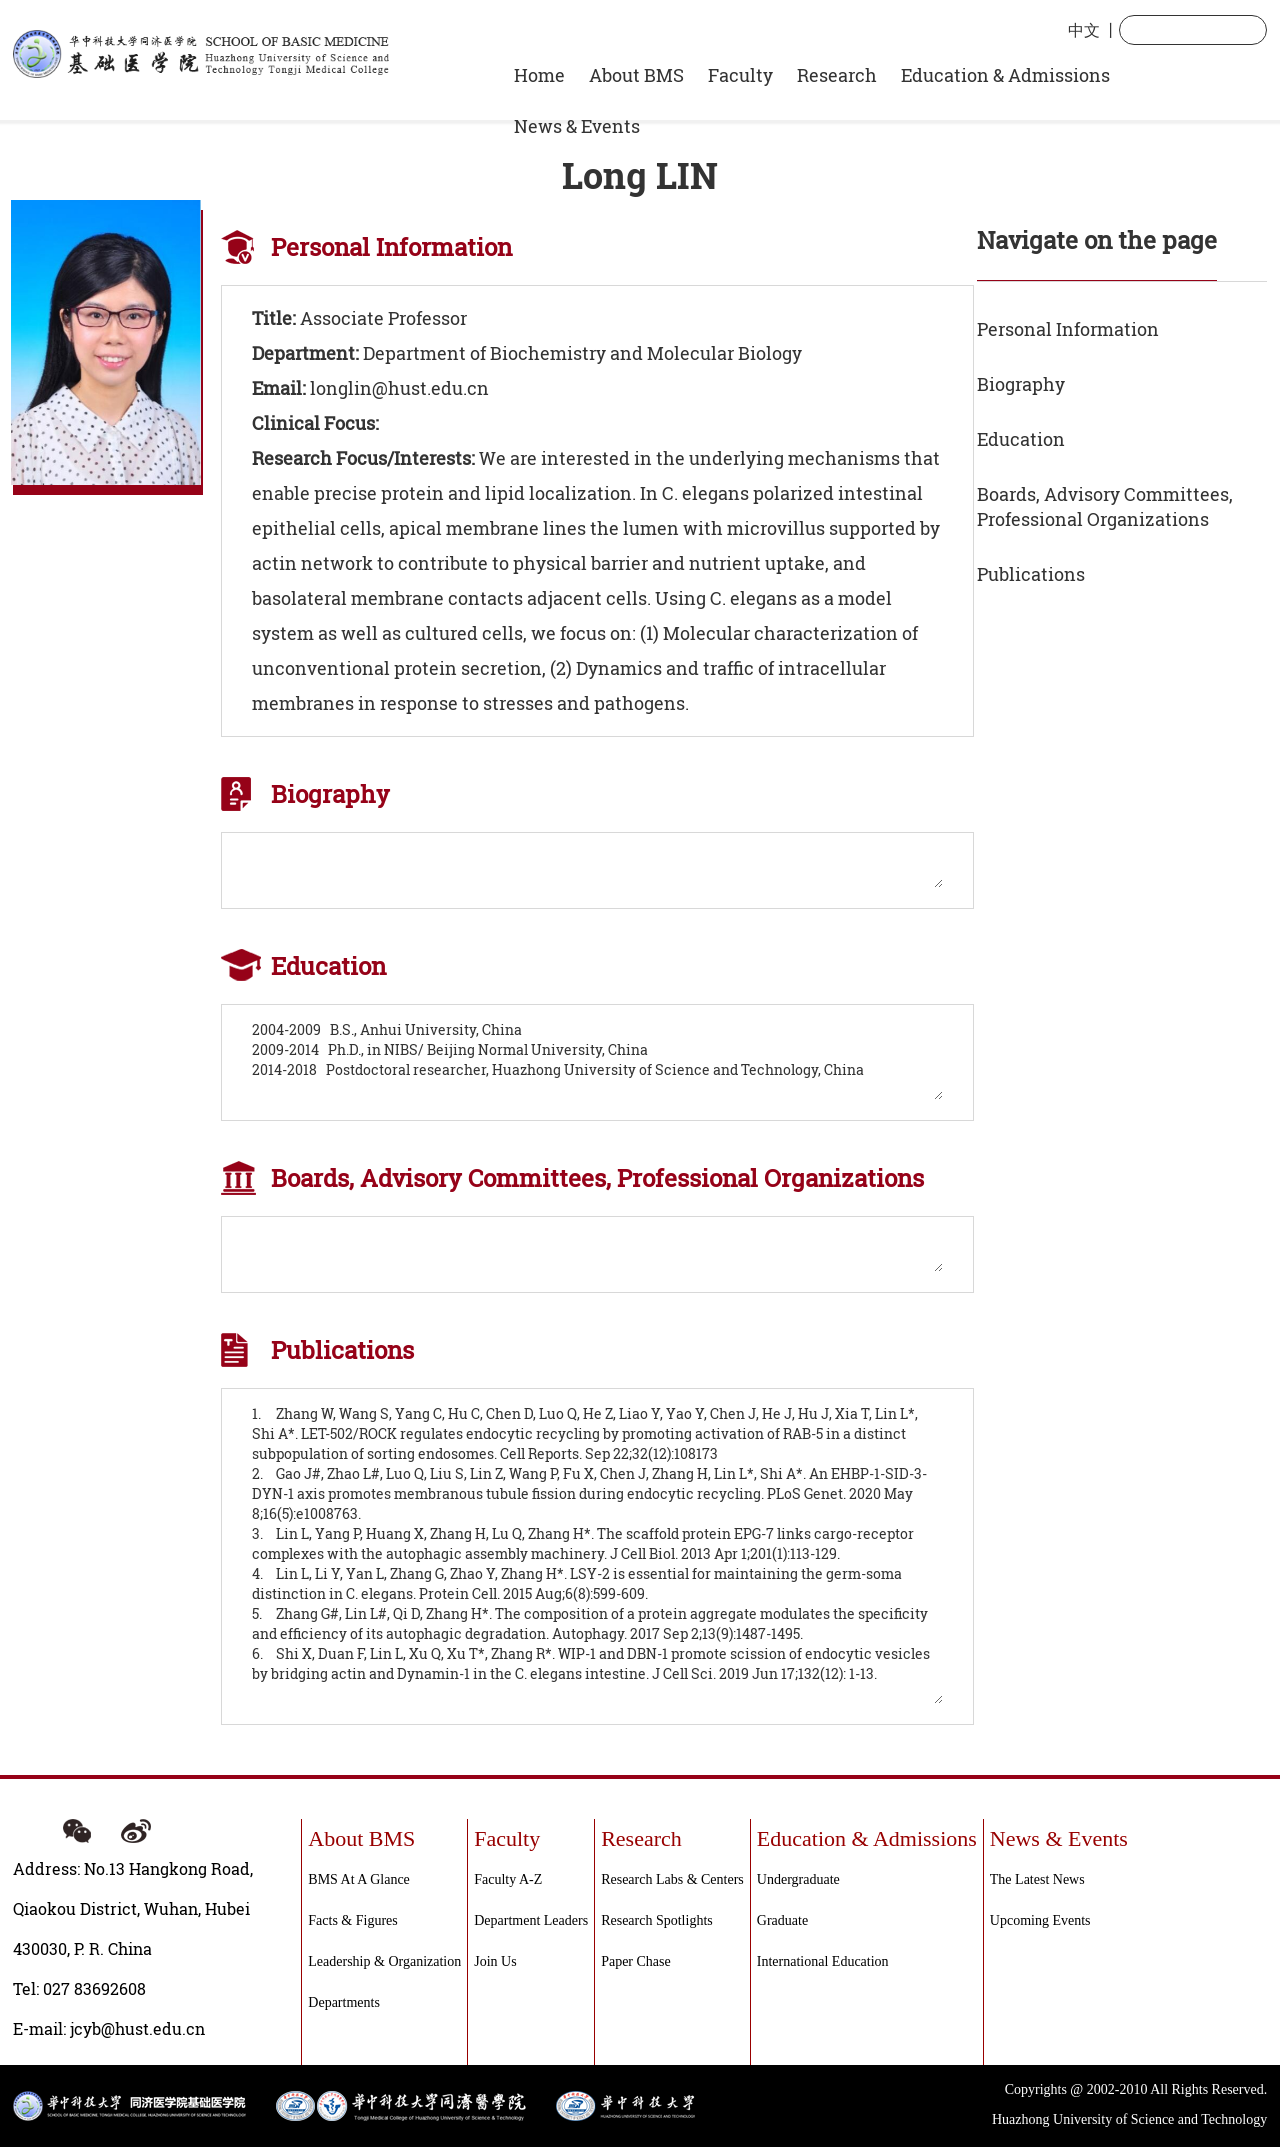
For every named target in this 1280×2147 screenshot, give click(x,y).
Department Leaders (531, 1920)
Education (1021, 439)
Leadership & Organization (384, 1961)
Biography (1021, 384)
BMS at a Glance (359, 1879)
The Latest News (1037, 1879)
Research (837, 75)
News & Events (577, 126)
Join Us (495, 1961)
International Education (823, 1961)
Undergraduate (798, 1879)
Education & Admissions (1005, 75)
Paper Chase (636, 1961)
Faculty (740, 75)
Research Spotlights (657, 1920)
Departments (344, 2002)
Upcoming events (1040, 1920)
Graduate (782, 1920)
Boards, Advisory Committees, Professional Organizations (1105, 506)
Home (539, 75)
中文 (1084, 29)
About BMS (636, 75)
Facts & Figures (352, 1920)
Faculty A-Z (508, 1879)
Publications (1031, 574)
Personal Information (1068, 329)
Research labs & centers (672, 1879)
